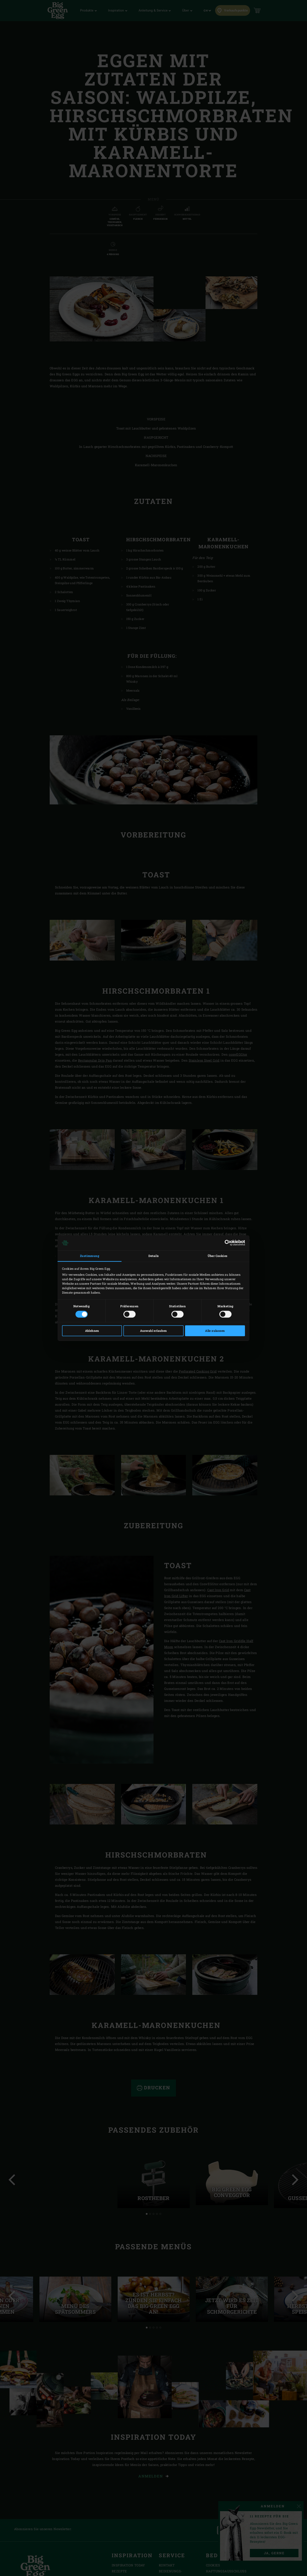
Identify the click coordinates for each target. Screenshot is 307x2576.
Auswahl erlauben (153, 1331)
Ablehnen (92, 1331)
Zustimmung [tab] (89, 1256)
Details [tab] (153, 1256)
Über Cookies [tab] (217, 1256)
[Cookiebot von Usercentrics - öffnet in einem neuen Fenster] (226, 1243)
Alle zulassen (215, 1331)
